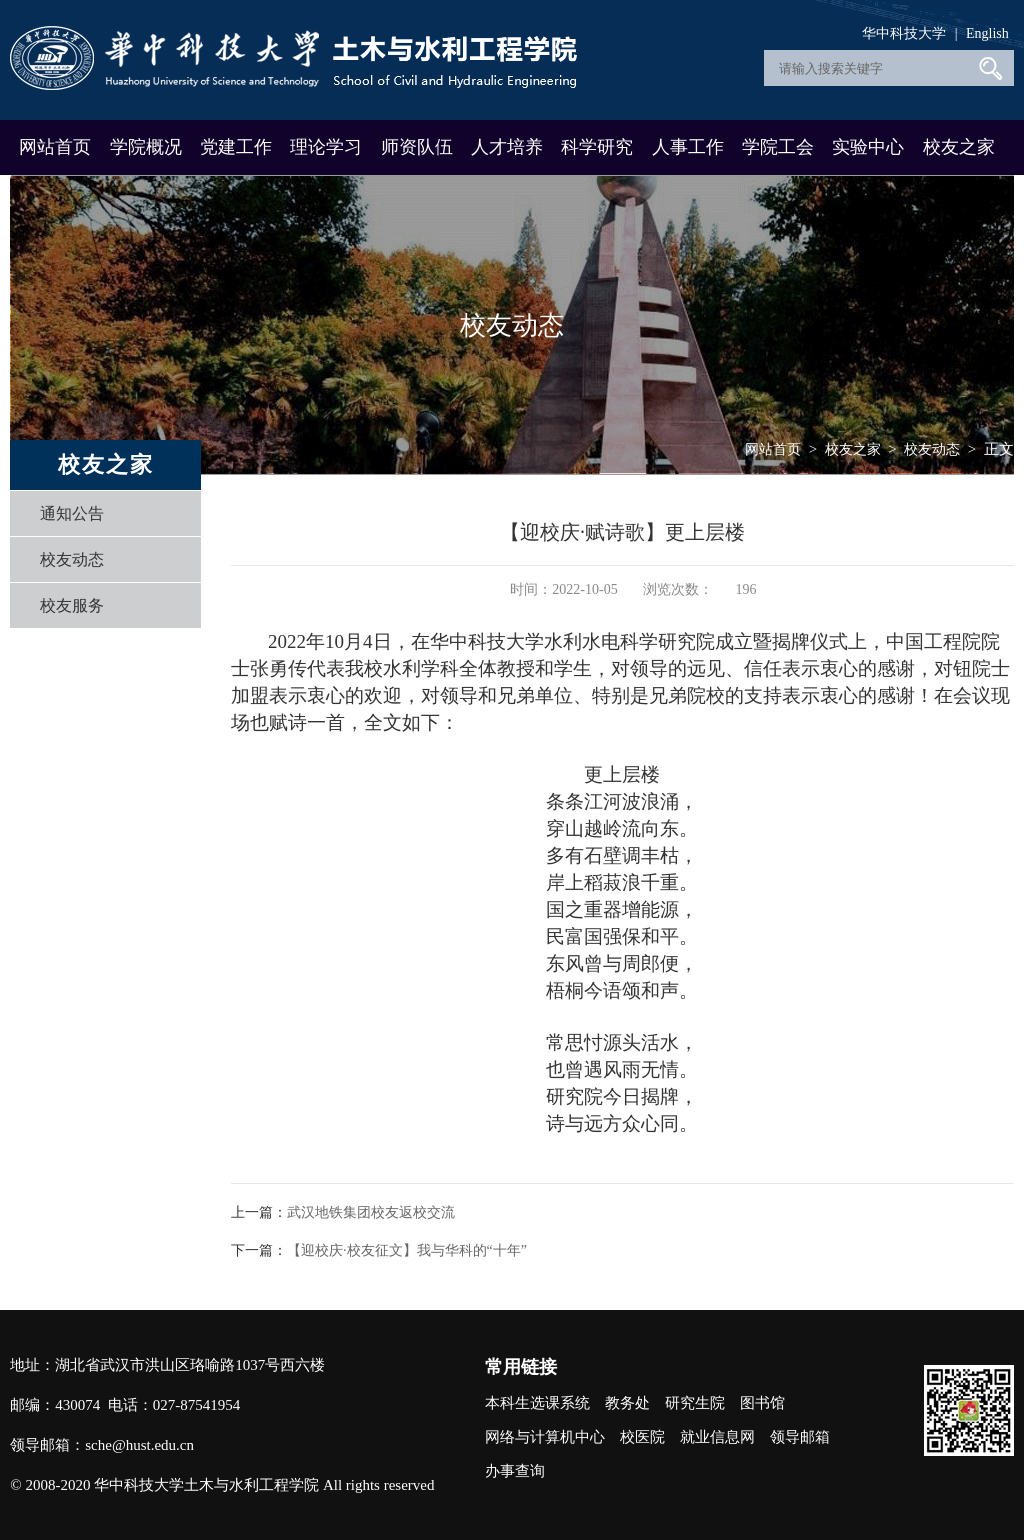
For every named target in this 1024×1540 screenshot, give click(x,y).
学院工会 (778, 147)
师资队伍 (417, 147)
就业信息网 (717, 1437)
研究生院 (695, 1403)
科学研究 (597, 147)
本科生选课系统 (537, 1403)
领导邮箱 (800, 1437)
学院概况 (146, 147)
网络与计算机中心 (545, 1437)
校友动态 (72, 559)
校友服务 (72, 605)
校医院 (642, 1437)
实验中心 (868, 147)
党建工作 (236, 147)
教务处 (627, 1403)
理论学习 (326, 147)
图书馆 (762, 1403)
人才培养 (507, 147)
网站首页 (55, 147)
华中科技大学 (904, 33)
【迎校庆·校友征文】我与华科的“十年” (407, 1250)
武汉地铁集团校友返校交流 (371, 1212)
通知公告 (72, 513)
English (987, 33)
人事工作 (688, 147)
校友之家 (959, 147)
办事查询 (515, 1471)
